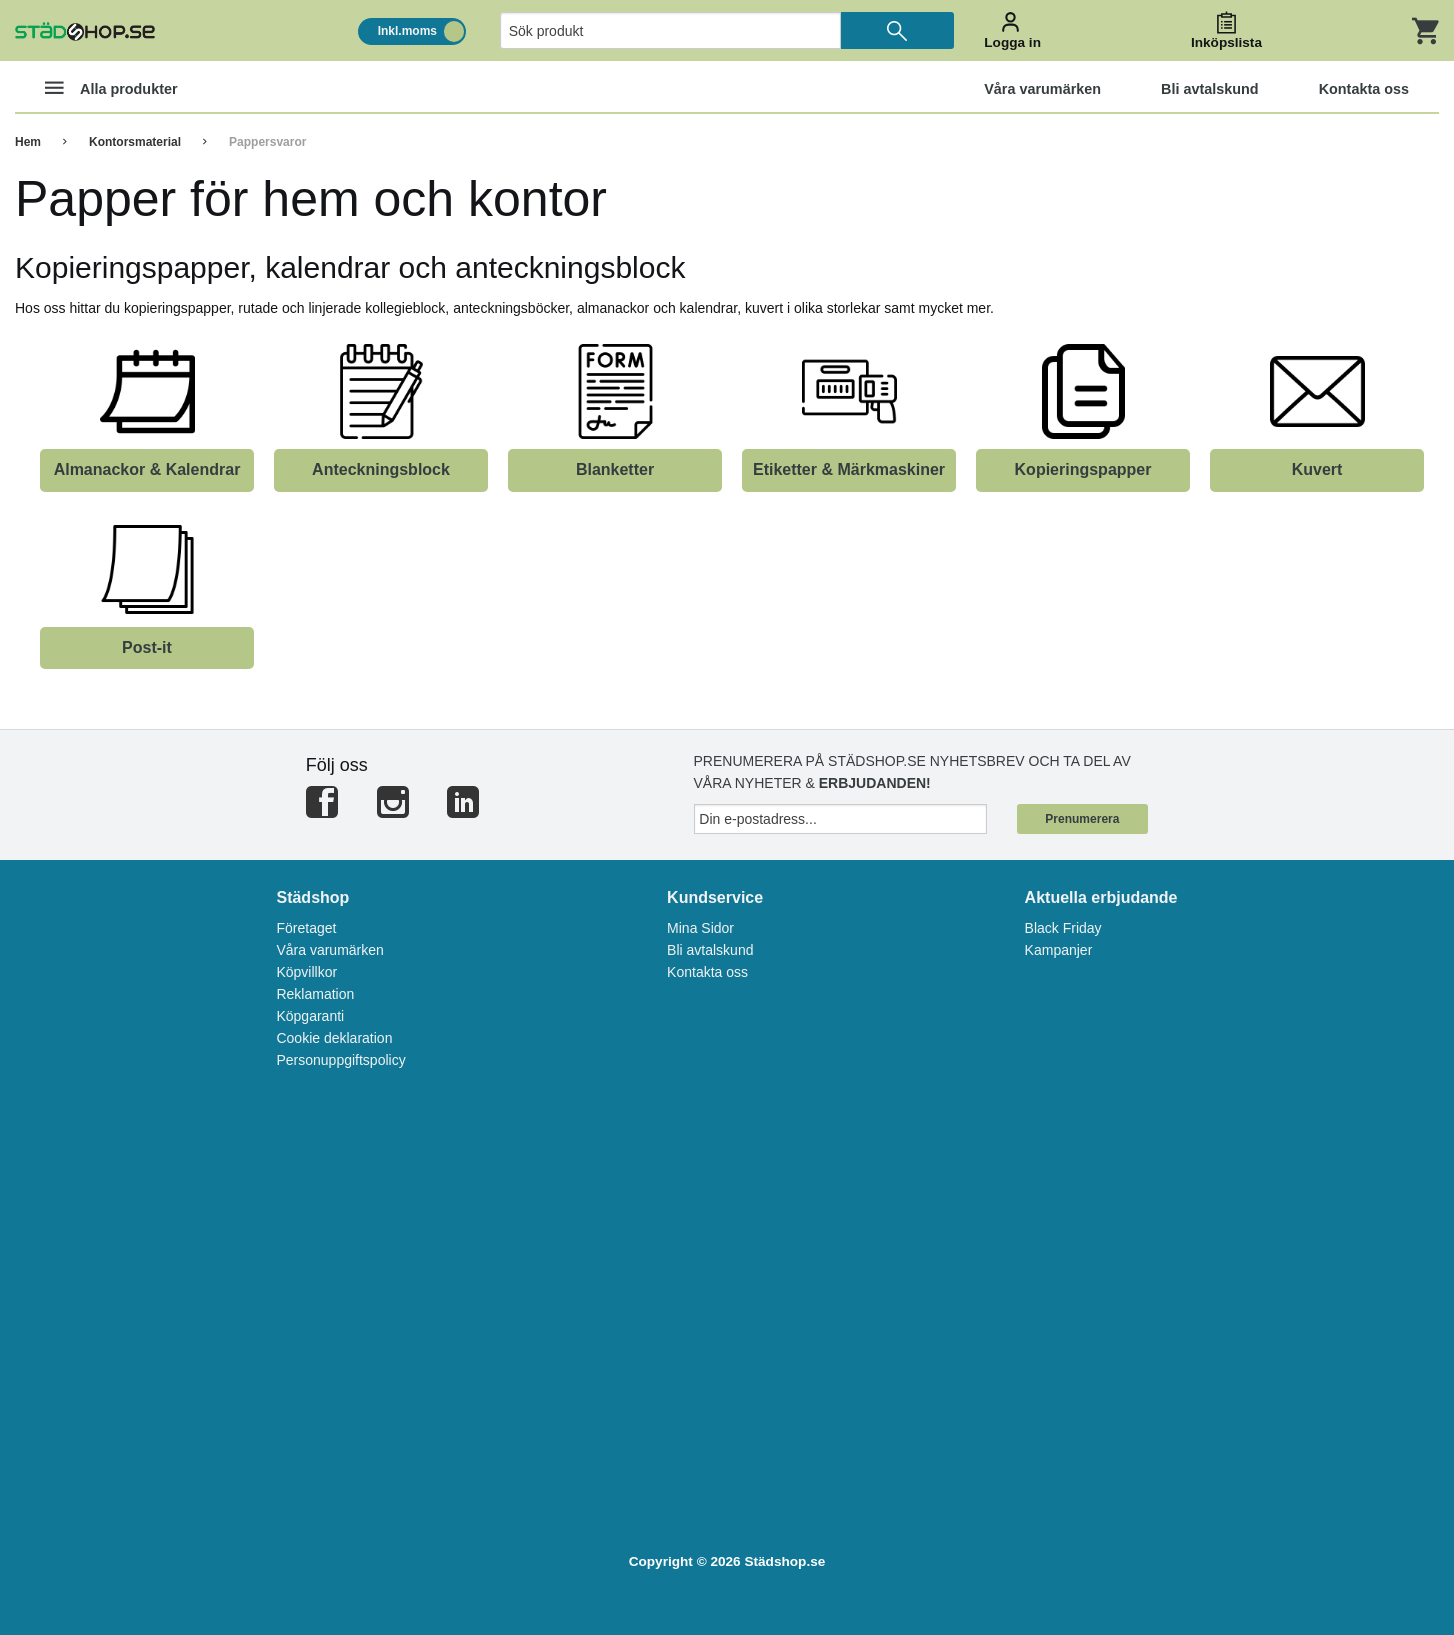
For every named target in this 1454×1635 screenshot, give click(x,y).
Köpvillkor (306, 972)
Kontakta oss (707, 972)
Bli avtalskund (710, 950)
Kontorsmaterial (135, 142)
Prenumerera (1082, 819)
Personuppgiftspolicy (340, 1060)
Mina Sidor (700, 928)
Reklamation (315, 994)
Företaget (306, 928)
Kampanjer (1059, 950)
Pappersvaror (267, 142)
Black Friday (1063, 928)
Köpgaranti (310, 1016)
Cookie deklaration (334, 1038)
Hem (28, 142)
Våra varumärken (329, 950)
